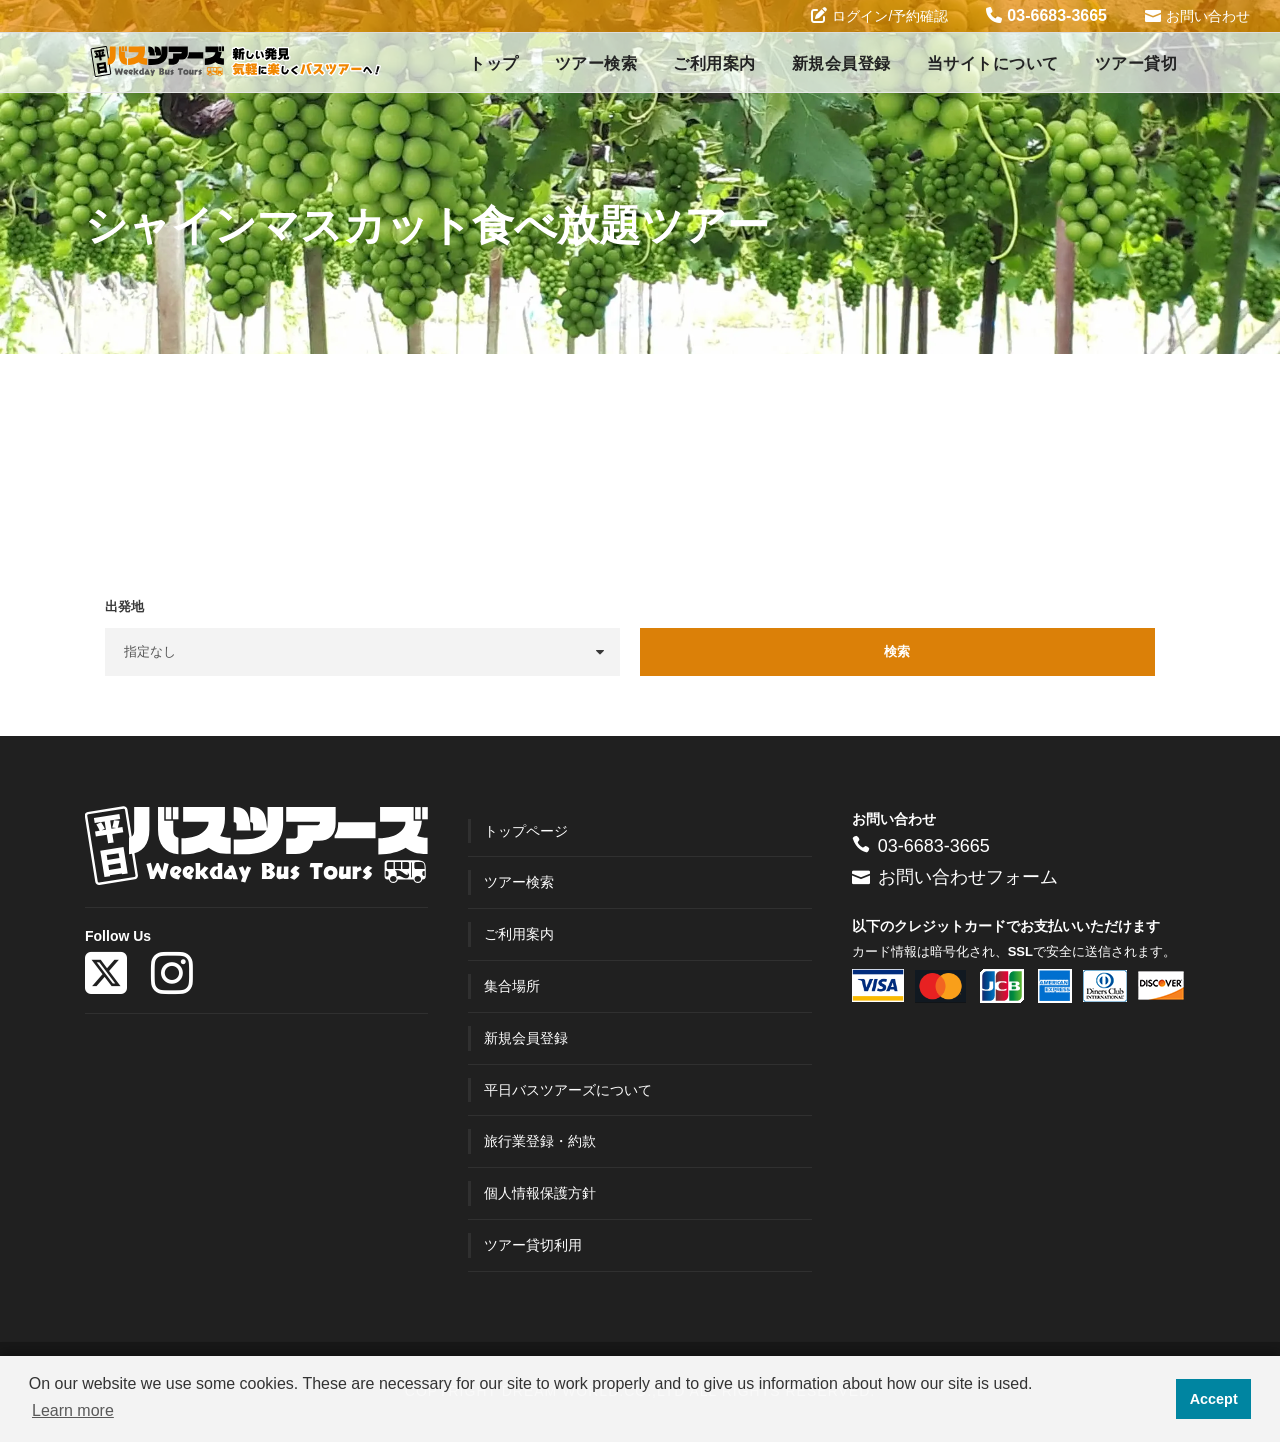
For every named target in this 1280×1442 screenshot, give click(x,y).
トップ (494, 63)
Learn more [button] (73, 1410)
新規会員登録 (841, 63)
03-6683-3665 (1046, 15)
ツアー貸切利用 (533, 1245)
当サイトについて (993, 63)
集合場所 (512, 986)
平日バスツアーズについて (568, 1090)
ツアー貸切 (1136, 63)
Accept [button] (1214, 1399)
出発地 (124, 606)
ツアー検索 (596, 63)
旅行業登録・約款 (540, 1141)
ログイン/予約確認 (879, 15)
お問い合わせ (1197, 15)
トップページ (526, 831)
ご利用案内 (714, 63)
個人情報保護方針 (540, 1193)
